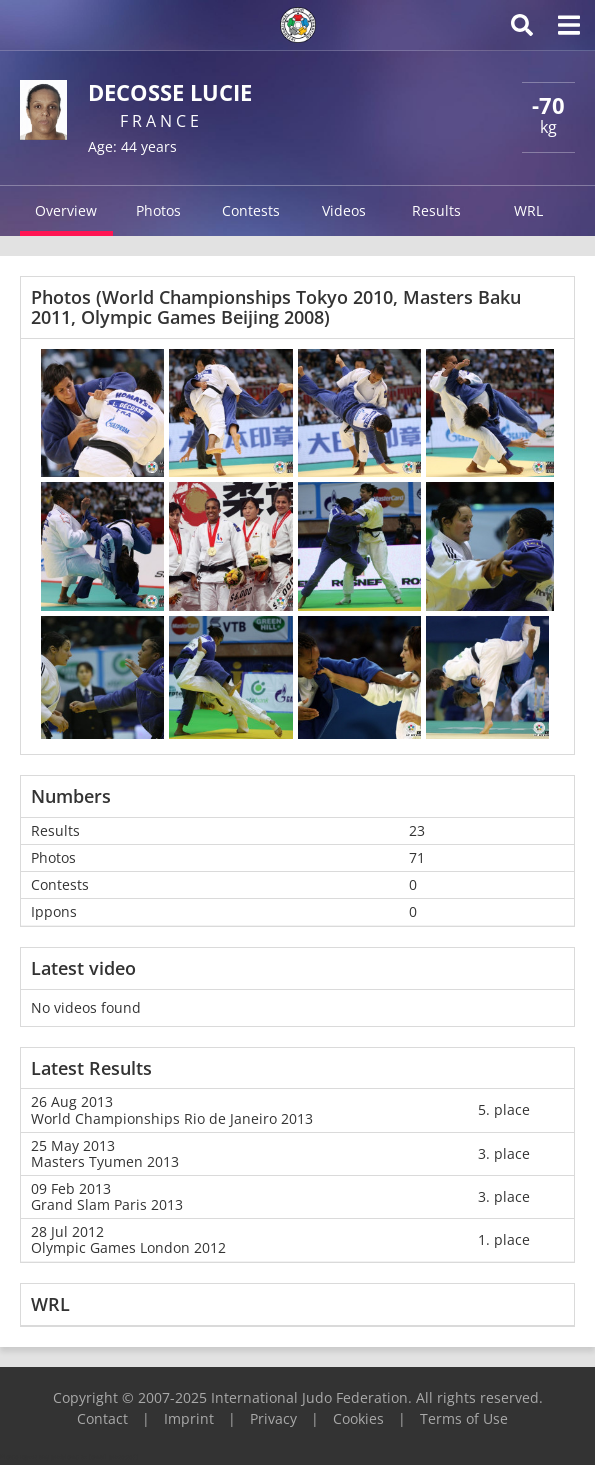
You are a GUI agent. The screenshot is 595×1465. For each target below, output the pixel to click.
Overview (66, 210)
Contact (102, 1418)
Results (436, 210)
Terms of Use (464, 1418)
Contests (251, 210)
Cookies (358, 1418)
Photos (158, 210)
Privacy (273, 1418)
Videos (344, 210)
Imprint (189, 1418)
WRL (528, 210)
